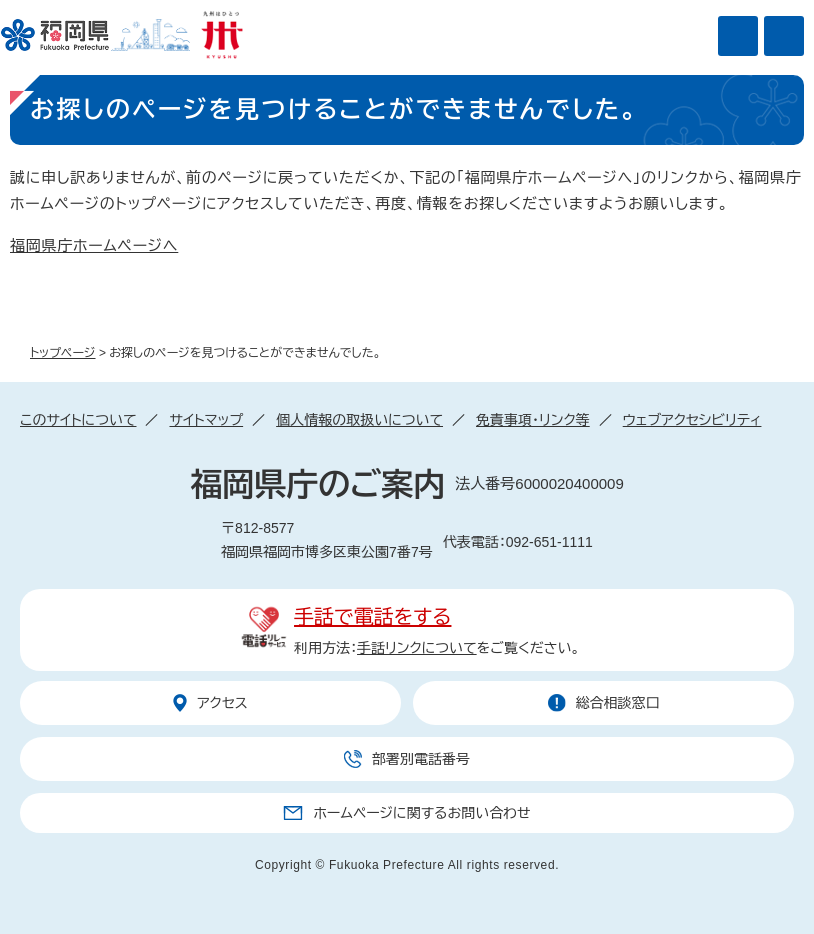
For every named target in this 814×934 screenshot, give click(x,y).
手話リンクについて (417, 648)
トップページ (63, 353)
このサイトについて (78, 420)
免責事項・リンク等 (533, 420)
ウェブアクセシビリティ (692, 420)
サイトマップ (206, 420)
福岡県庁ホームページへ (94, 245)
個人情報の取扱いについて (359, 420)
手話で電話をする (372, 617)
